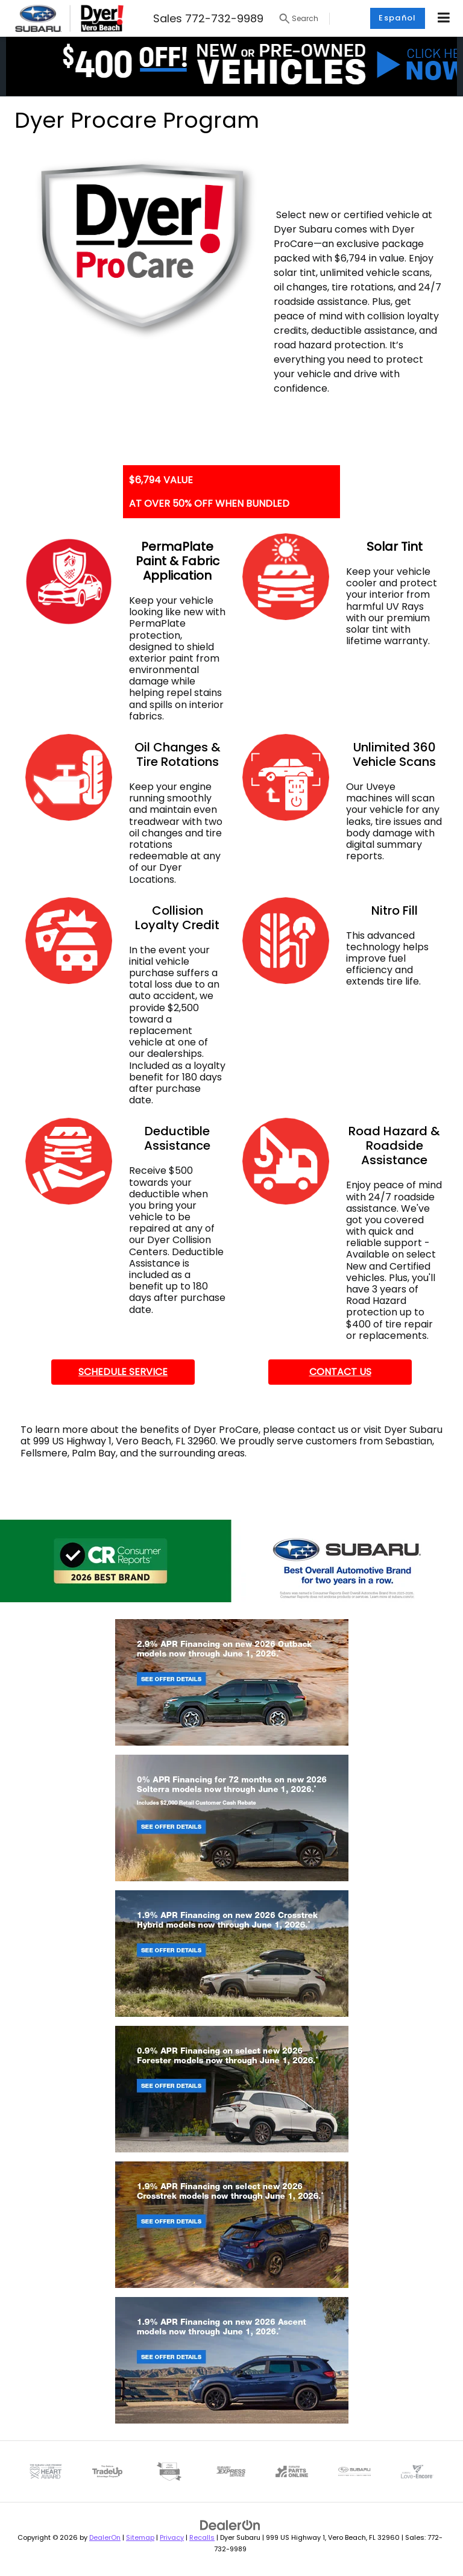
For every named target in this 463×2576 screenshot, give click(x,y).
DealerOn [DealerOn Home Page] (105, 2537)
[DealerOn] (230, 2525)
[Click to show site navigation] (444, 18)
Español (397, 18)
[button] (231, 66)
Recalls (202, 2537)
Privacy (172, 2537)
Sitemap (140, 2537)
